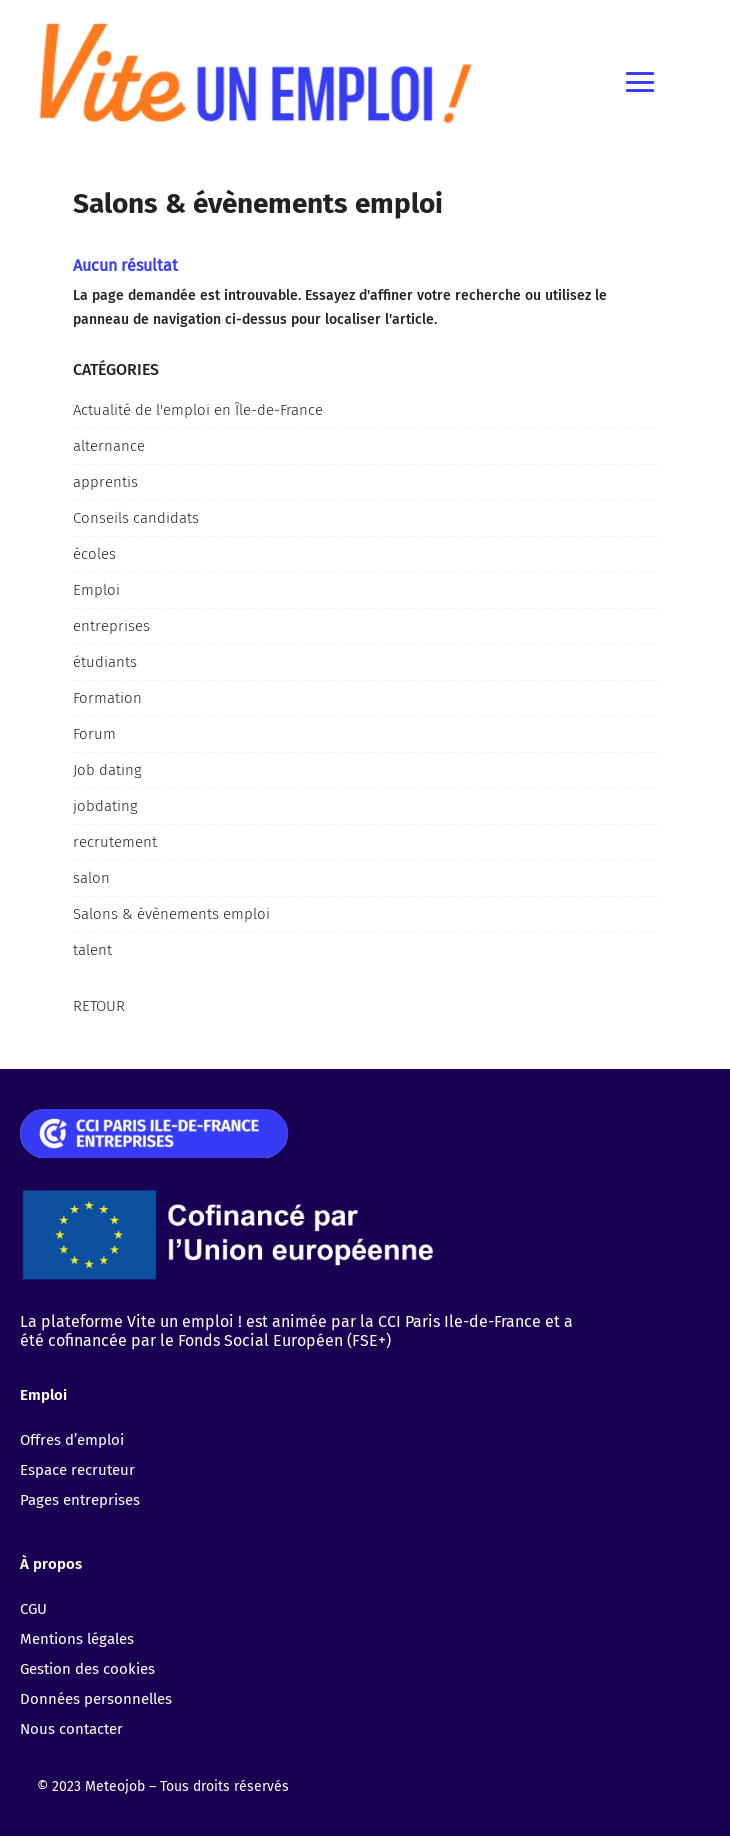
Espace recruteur (77, 1470)
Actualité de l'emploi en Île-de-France (198, 410)
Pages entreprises (80, 1500)
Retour (99, 1006)
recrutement (115, 842)
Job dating (107, 770)
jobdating (105, 806)
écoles (94, 554)
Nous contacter (71, 1729)
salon (91, 878)
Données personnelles (96, 1699)
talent (92, 950)
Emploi (96, 590)
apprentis (105, 482)
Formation (107, 698)
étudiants (105, 662)
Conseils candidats (136, 518)
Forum (94, 734)
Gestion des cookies (87, 1669)
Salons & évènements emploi (171, 914)
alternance (109, 446)
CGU (33, 1609)
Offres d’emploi (72, 1440)
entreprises (111, 626)
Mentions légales (77, 1639)
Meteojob (115, 1786)
